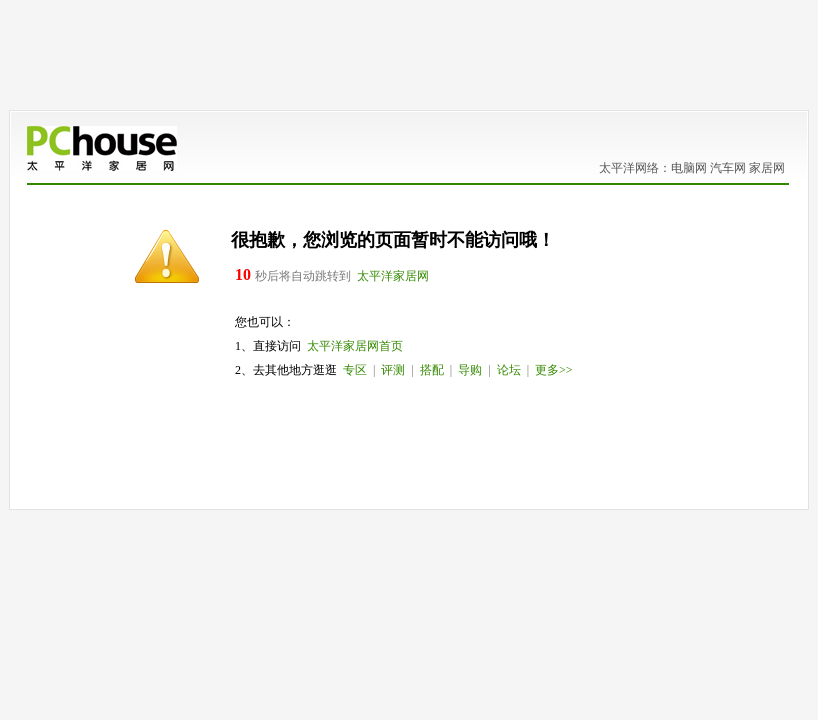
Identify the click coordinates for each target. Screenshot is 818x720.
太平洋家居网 (393, 276)
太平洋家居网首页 (355, 346)
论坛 (509, 370)
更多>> (554, 370)
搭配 (432, 370)
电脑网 (689, 168)
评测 (393, 370)
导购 (470, 370)
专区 (355, 370)
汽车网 (728, 168)
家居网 (767, 168)
